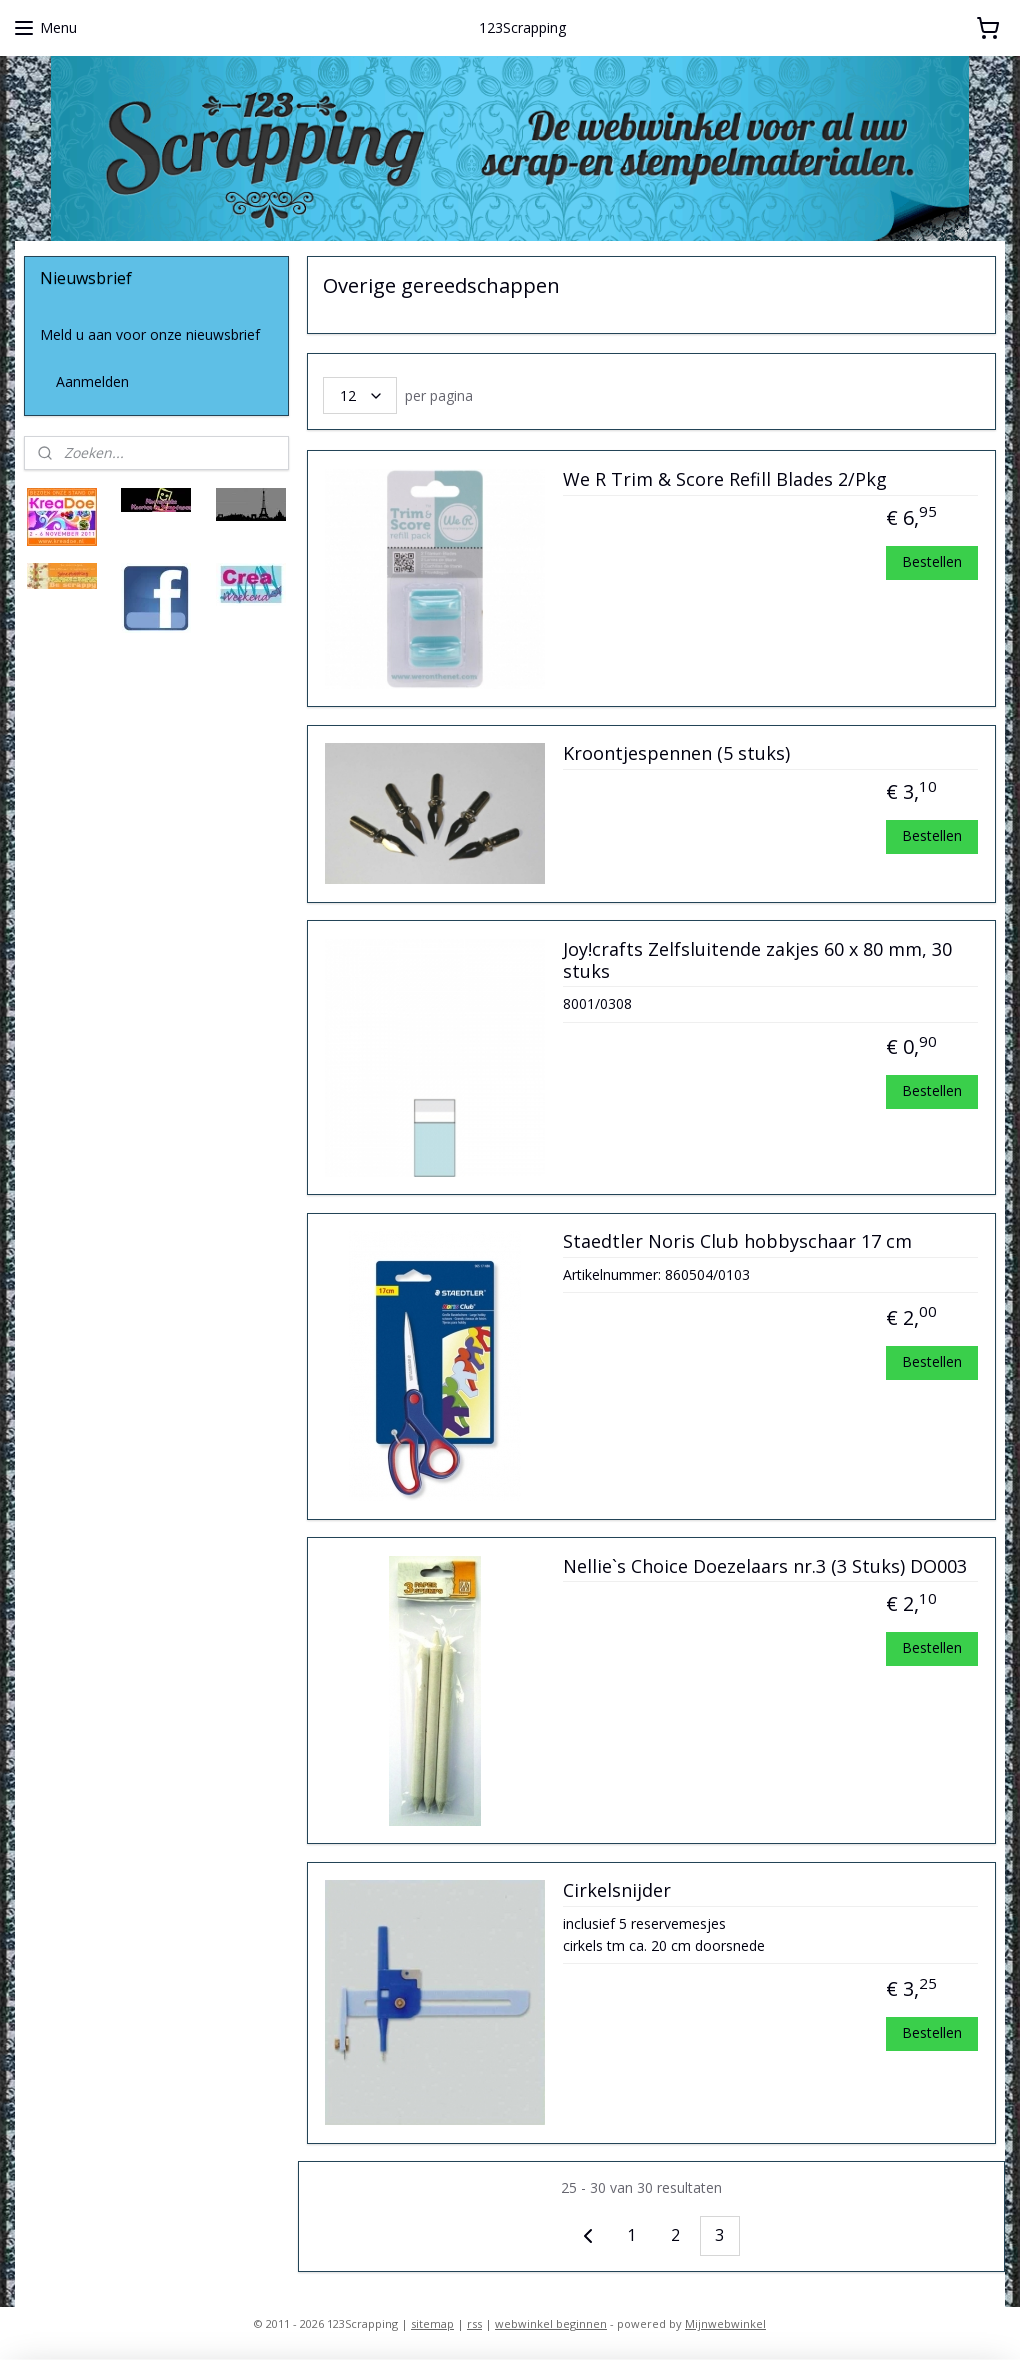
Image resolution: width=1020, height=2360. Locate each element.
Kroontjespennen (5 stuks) (676, 755)
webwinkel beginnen (551, 2323)
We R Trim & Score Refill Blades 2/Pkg (725, 480)
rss (474, 2323)
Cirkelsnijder (617, 1891)
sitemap (432, 2323)
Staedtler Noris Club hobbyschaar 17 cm (737, 1242)
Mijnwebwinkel (725, 2323)
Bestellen (932, 561)
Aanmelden (92, 381)
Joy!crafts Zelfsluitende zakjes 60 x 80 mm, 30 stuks (757, 961)
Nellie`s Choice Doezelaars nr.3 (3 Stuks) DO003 (765, 1567)
